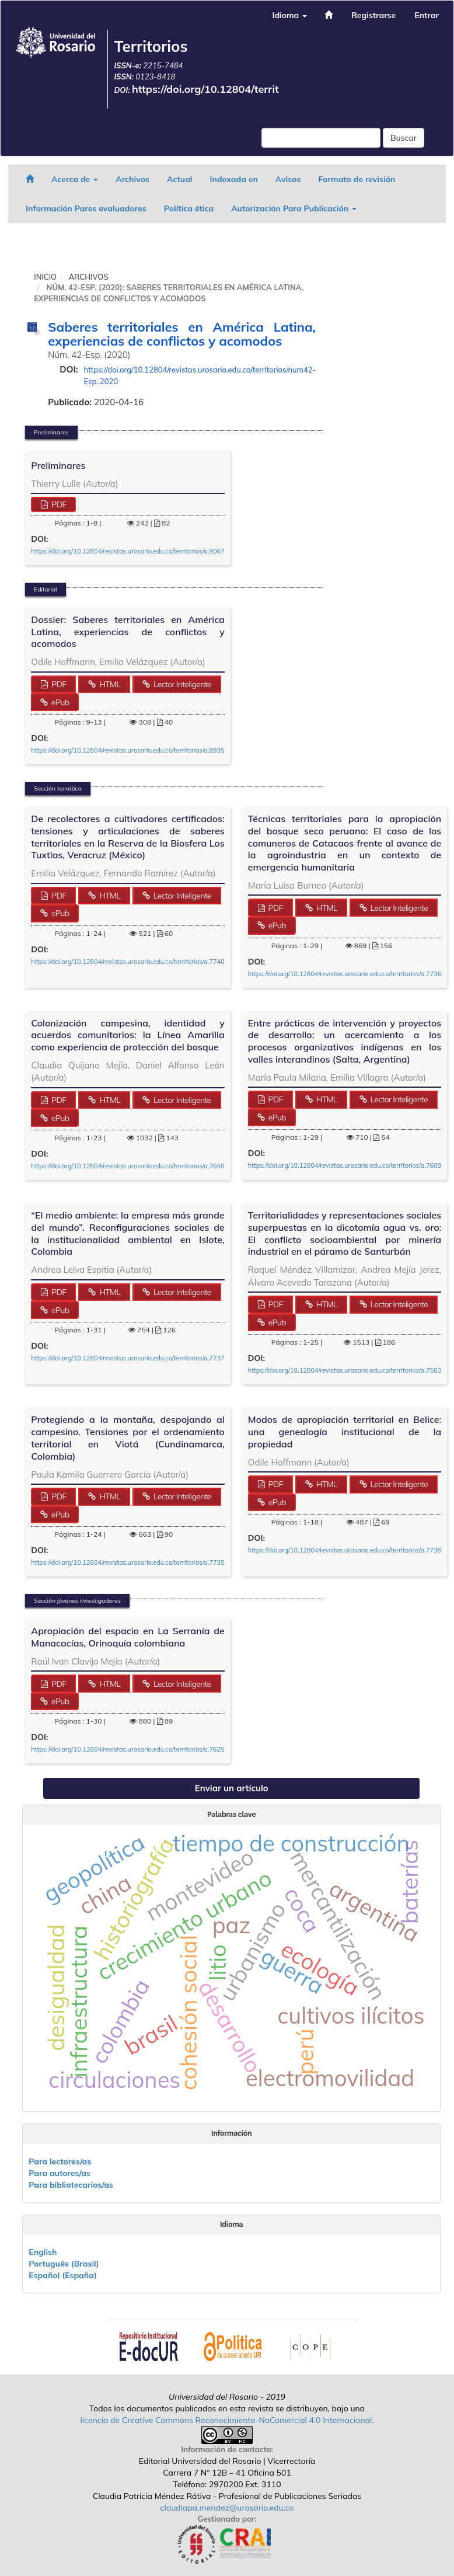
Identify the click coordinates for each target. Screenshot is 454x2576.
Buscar (403, 138)
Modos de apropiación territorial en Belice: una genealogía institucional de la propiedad (345, 1432)
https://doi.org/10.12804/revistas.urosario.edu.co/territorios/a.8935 (128, 750)
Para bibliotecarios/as (71, 2185)
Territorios (150, 46)
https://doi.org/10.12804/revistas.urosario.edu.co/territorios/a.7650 (128, 1166)
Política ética (189, 208)
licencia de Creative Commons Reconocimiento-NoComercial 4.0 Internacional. (226, 2420)
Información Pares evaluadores (86, 208)
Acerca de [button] (74, 179)
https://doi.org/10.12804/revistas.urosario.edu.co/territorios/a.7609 (345, 1165)
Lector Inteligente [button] (181, 684)
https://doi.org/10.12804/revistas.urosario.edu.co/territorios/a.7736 (345, 974)
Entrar (426, 15)
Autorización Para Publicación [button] (294, 208)
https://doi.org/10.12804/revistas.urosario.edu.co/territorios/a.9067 (128, 551)
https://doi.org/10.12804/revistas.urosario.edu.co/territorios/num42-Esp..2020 (200, 375)
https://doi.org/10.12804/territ (205, 89)
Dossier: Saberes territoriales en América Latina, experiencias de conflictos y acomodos (128, 632)
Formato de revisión (357, 179)
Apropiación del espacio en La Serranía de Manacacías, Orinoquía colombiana (128, 1637)
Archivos (132, 179)
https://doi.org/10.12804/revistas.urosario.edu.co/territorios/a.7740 (128, 962)
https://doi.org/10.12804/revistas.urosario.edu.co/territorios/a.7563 (345, 1370)
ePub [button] (59, 702)
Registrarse (373, 15)
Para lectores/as (60, 2161)
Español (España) (63, 2275)
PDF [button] (58, 504)
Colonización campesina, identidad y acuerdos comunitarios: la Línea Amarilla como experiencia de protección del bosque (128, 1035)
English (43, 2252)
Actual (180, 179)
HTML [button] (108, 684)
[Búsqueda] (320, 138)
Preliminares (58, 465)
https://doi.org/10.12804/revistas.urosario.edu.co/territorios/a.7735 (128, 1562)
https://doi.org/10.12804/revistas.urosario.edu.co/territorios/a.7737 (128, 1358)
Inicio (45, 276)
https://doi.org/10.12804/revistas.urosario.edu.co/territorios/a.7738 (345, 1550)
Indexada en (233, 179)
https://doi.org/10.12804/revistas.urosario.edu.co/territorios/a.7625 (128, 1749)
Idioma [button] (289, 15)
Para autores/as (59, 2173)
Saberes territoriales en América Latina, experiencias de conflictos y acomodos (182, 334)
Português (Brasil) (64, 2263)
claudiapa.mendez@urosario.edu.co (227, 2507)
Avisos (288, 179)
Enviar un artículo (231, 1788)
